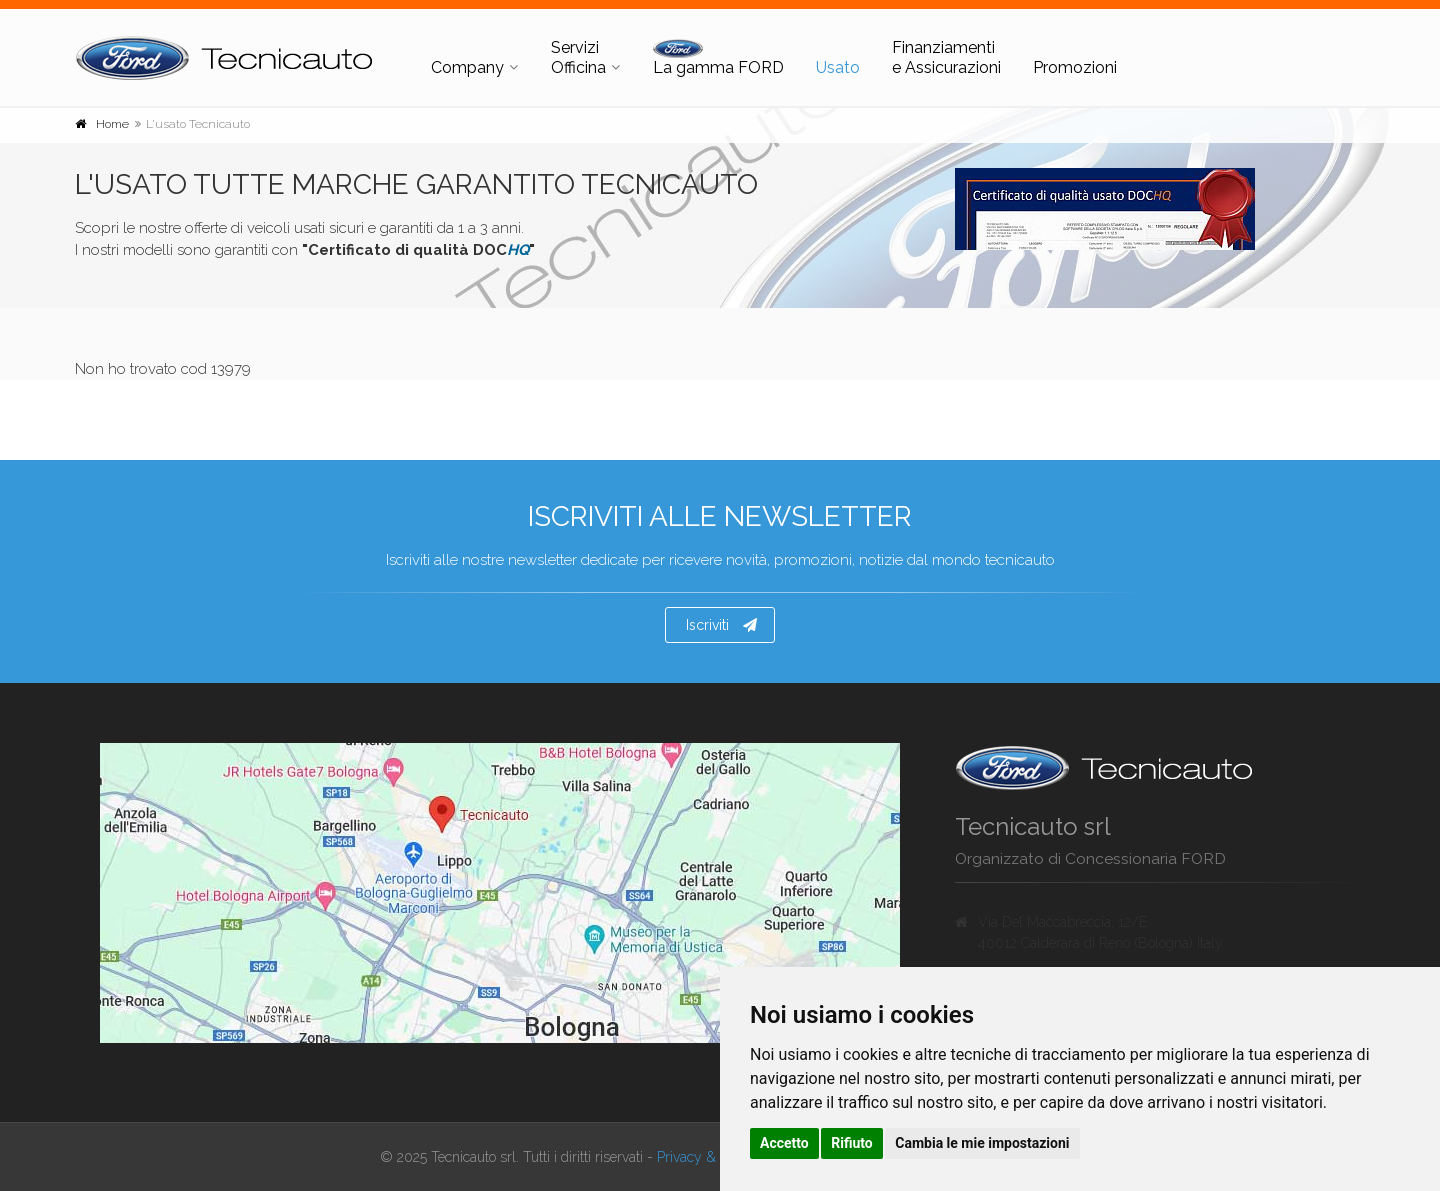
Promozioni (1075, 67)
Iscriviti (721, 625)
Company (467, 67)
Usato (838, 67)
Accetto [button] (784, 1143)
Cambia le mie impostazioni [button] (982, 1143)
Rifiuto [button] (852, 1143)
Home (112, 124)
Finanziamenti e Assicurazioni (946, 57)
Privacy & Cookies (712, 1157)
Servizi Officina (578, 57)
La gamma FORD (718, 58)
